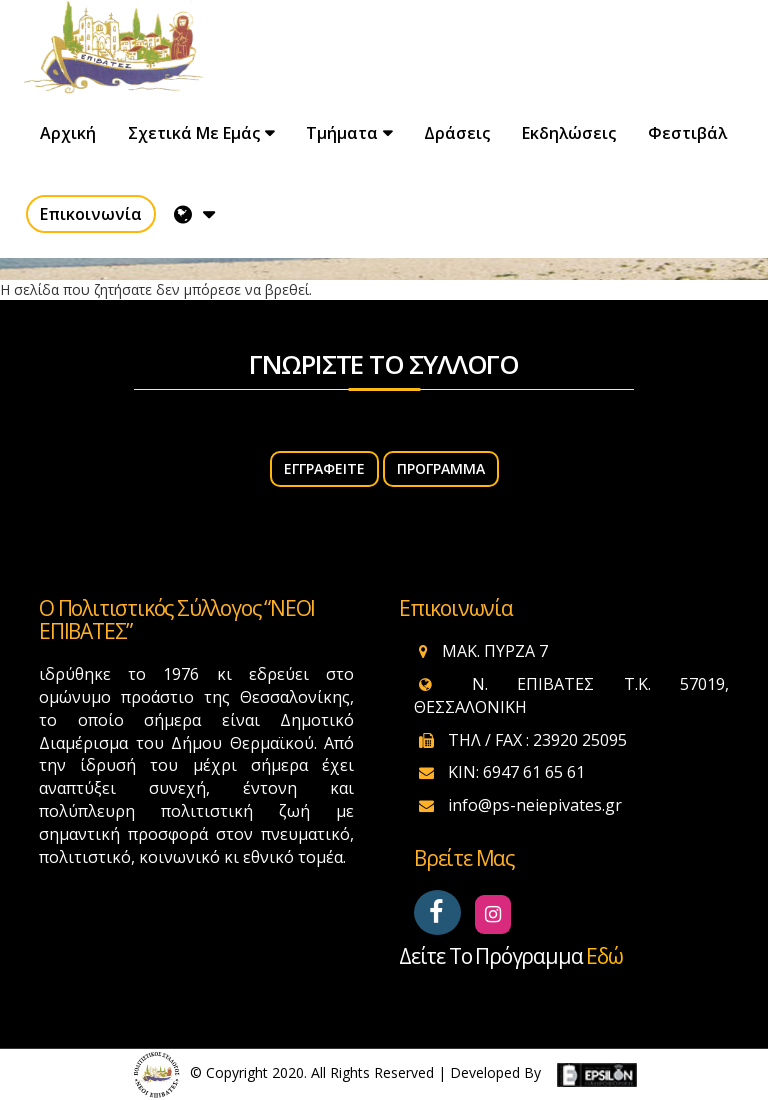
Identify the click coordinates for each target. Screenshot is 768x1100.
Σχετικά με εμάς (194, 133)
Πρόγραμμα (441, 468)
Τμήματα (342, 133)
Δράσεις (457, 133)
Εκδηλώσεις (569, 133)
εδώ (604, 956)
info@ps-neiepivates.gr (535, 805)
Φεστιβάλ (687, 133)
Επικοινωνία (91, 214)
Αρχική (68, 133)
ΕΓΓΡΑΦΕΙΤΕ (324, 468)
